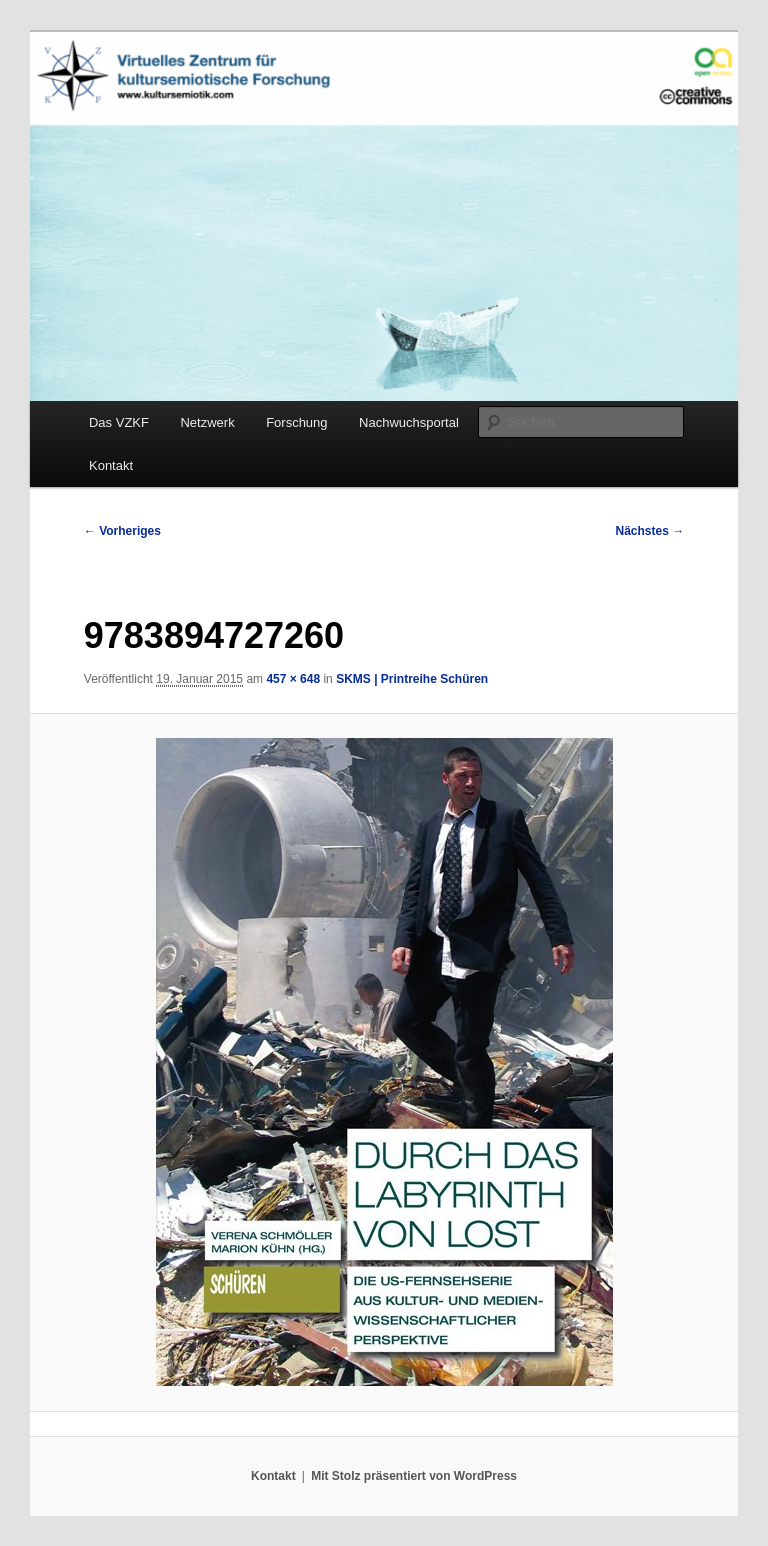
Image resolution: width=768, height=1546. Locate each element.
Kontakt (111, 465)
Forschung (296, 422)
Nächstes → (650, 531)
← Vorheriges (122, 531)
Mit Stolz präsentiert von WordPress (414, 1476)
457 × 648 (293, 679)
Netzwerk (207, 422)
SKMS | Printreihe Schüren (412, 679)
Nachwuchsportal (409, 422)
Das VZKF (119, 422)
